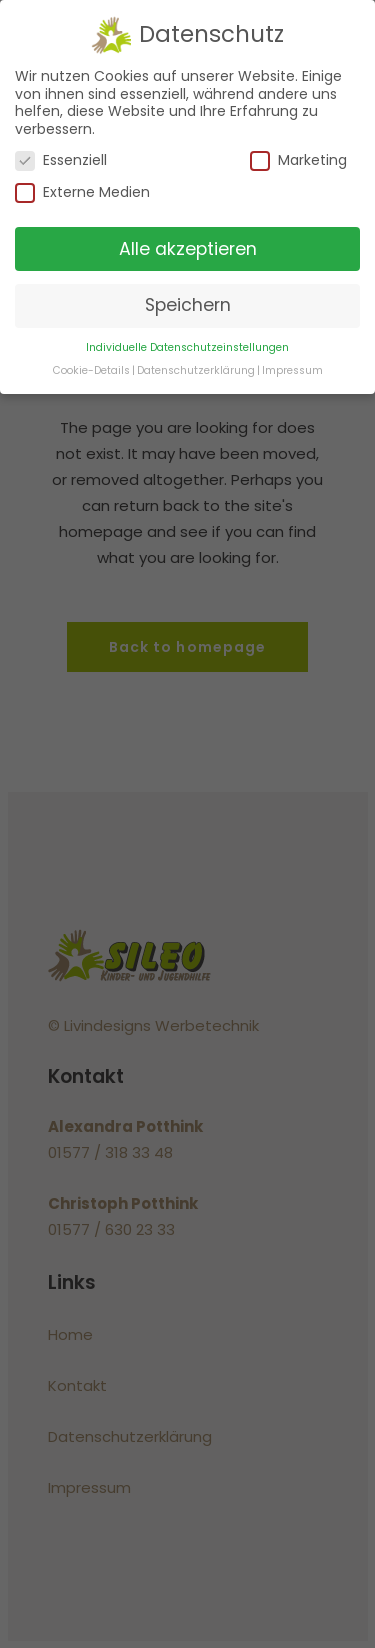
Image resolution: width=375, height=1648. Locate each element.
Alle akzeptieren (188, 248)
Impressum (292, 370)
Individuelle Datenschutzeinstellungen (187, 347)
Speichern (188, 305)
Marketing (298, 160)
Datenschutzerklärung (196, 370)
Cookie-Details (91, 370)
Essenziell (61, 160)
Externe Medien (82, 192)
